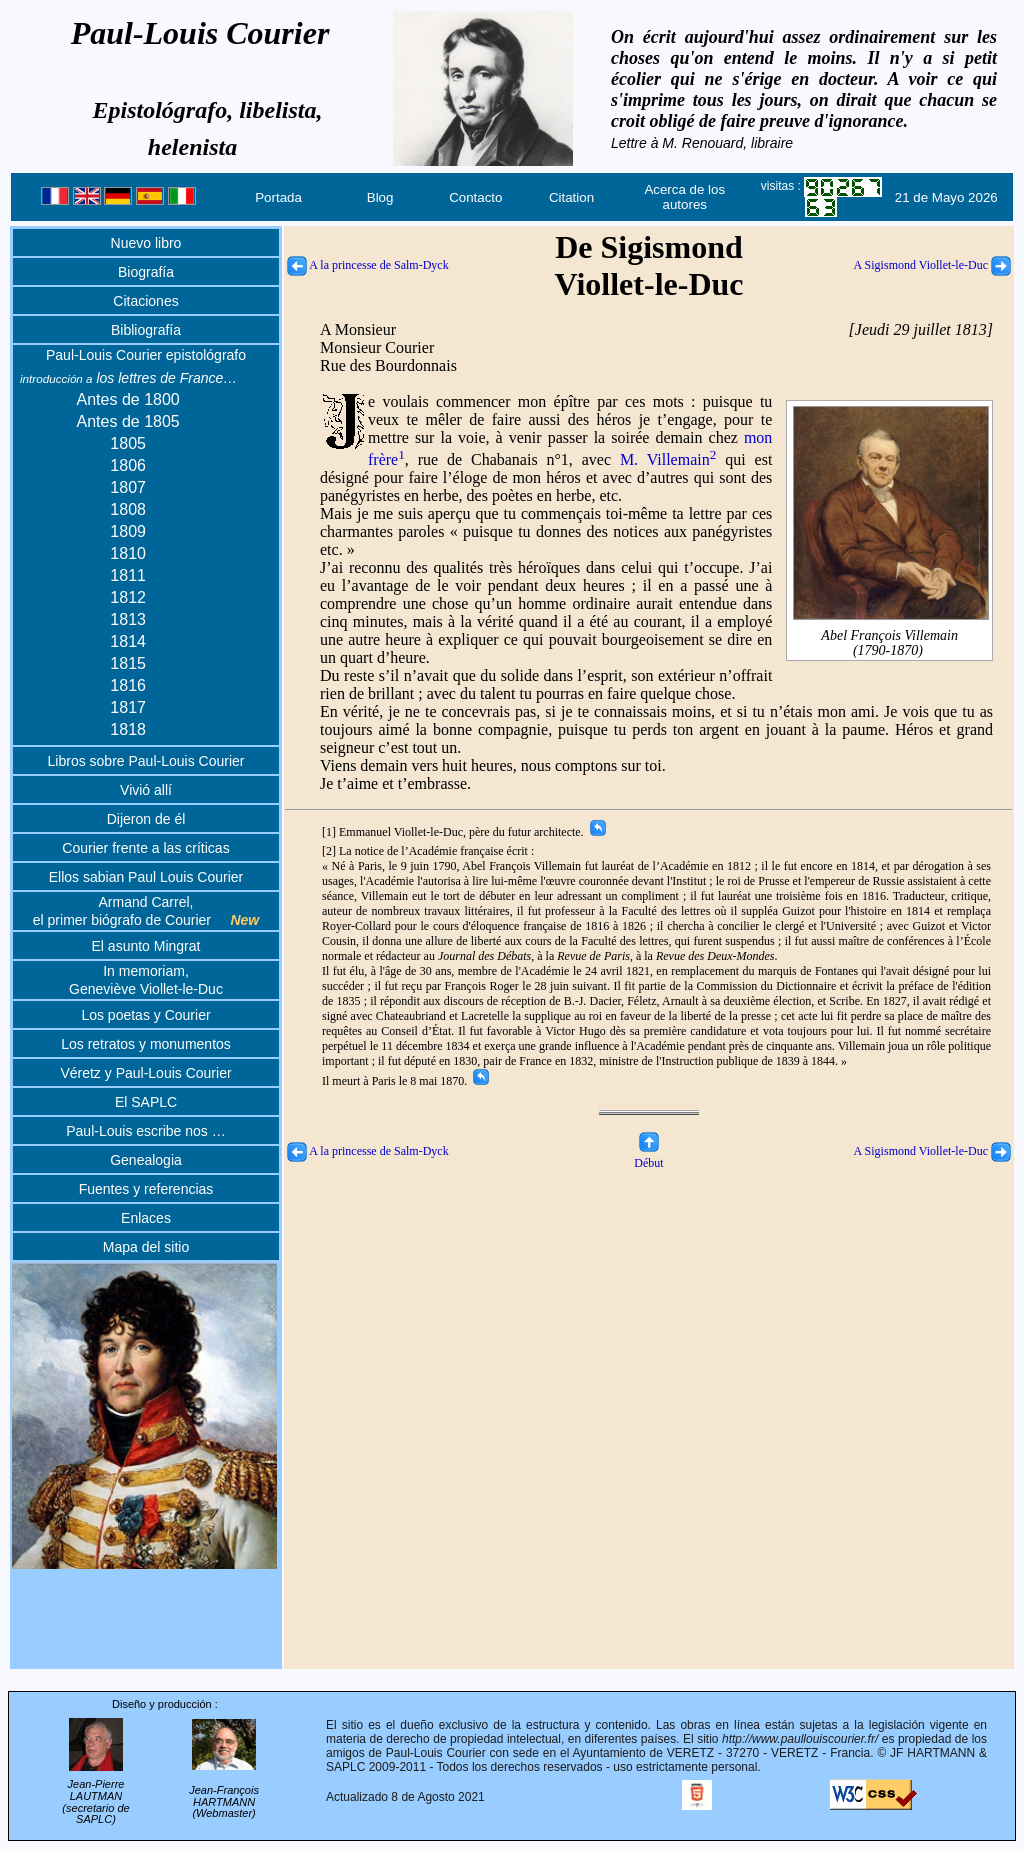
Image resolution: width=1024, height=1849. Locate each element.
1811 (128, 575)
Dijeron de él (146, 819)
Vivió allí (146, 790)
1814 (128, 641)
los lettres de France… (128, 378)
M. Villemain (668, 459)
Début (648, 1155)
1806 (128, 465)
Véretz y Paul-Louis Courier (145, 1073)
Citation (571, 197)
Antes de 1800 (128, 399)
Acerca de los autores (684, 197)
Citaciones (145, 301)
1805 (128, 443)
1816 (128, 685)
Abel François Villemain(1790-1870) (891, 635)
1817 (128, 707)
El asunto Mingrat (146, 946)
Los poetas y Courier (145, 1015)
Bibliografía (146, 330)
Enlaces (146, 1218)
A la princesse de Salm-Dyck (368, 265)
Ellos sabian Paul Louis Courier (146, 877)
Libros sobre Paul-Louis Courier (146, 761)
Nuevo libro (146, 243)
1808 (128, 509)
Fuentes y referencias (146, 1189)
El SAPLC (146, 1102)
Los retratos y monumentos (146, 1044)
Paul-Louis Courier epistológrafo (146, 355)
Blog (380, 197)
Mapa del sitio (146, 1247)
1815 (128, 663)
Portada (278, 197)
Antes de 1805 (128, 421)
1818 (128, 729)
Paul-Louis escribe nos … (146, 1131)
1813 (128, 619)
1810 (128, 553)
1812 (128, 597)
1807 (128, 487)
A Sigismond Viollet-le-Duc (932, 265)
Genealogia (146, 1160)
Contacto (475, 197)
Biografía (146, 272)
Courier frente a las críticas (145, 848)
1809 (128, 531)
